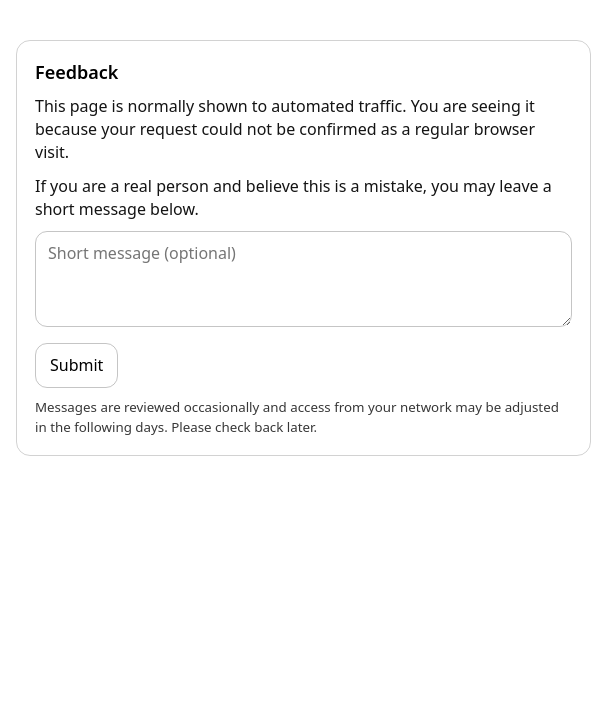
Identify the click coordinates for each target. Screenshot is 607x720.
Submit (76, 365)
